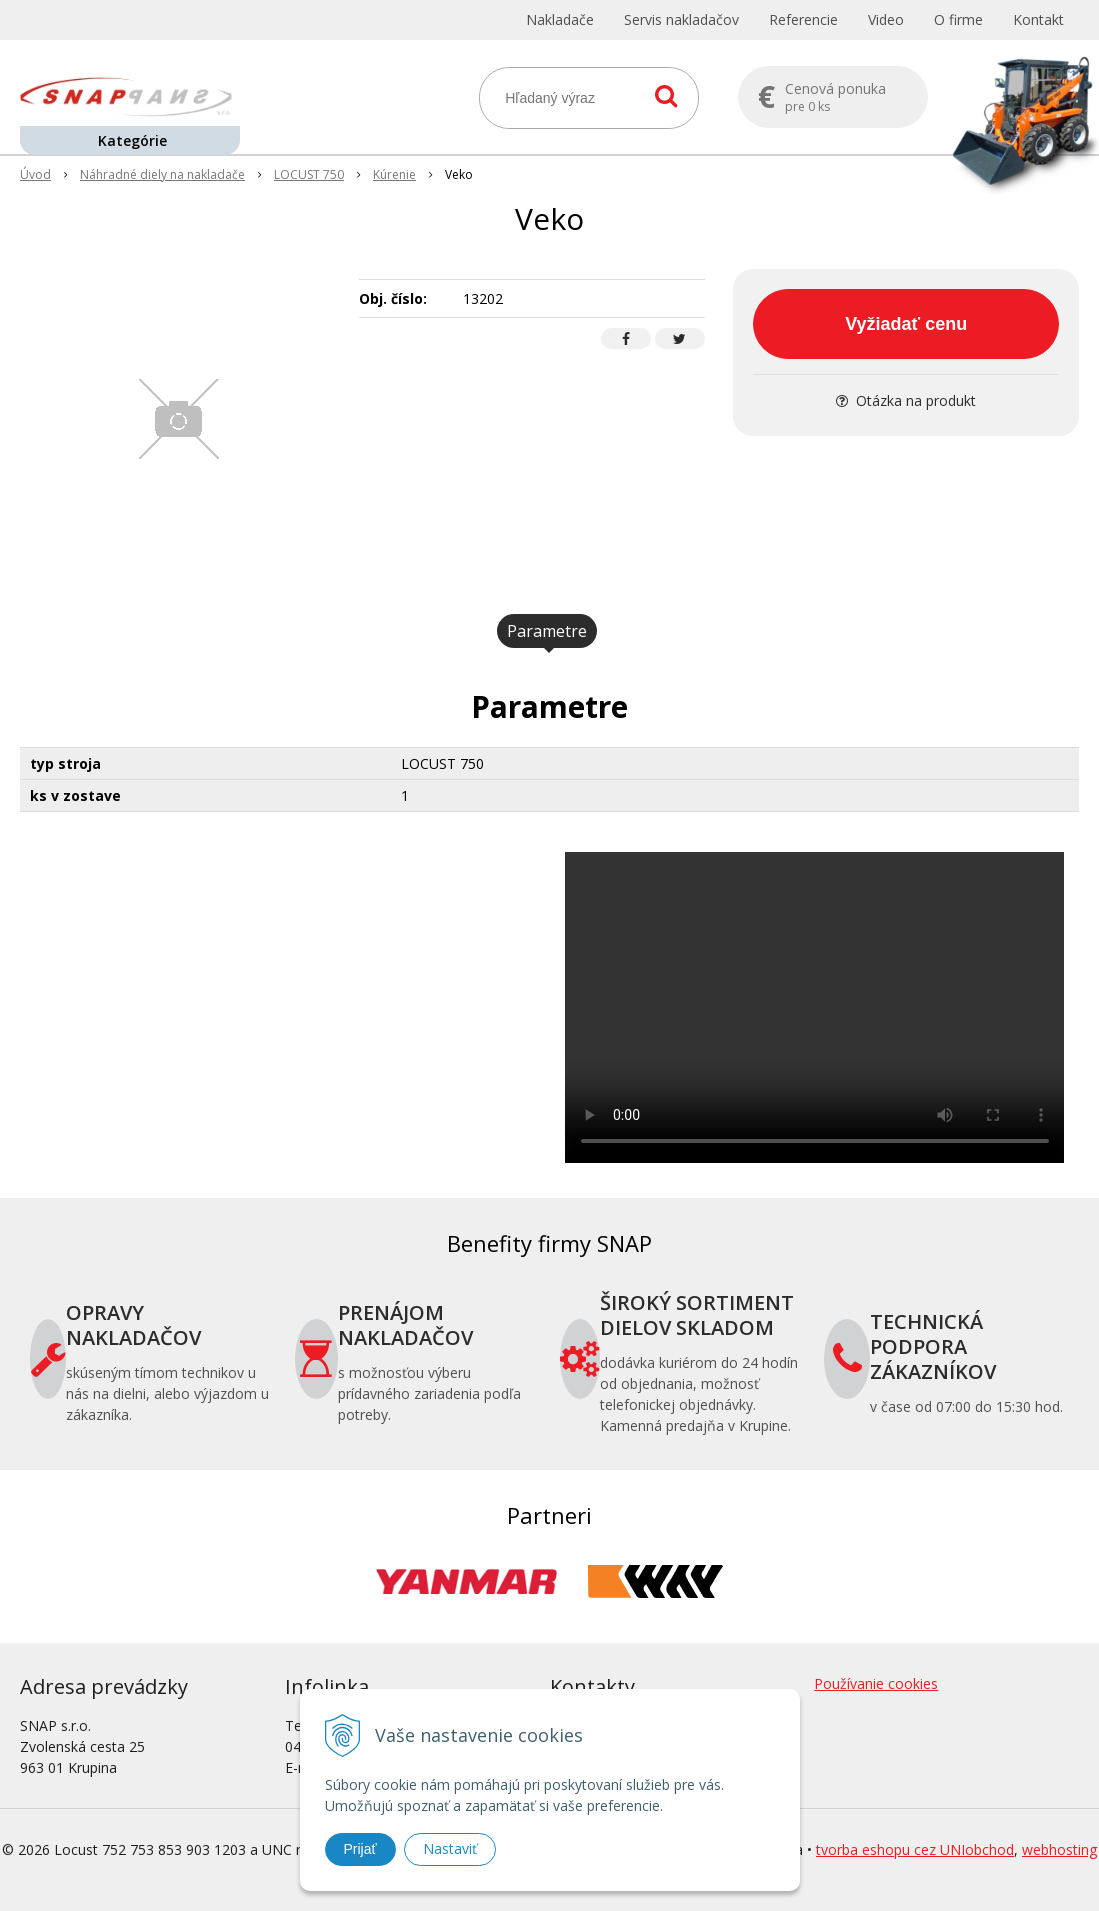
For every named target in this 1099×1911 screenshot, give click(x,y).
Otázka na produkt (906, 400)
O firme (958, 19)
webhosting (1059, 1849)
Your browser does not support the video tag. (815, 1007)
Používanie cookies (876, 1683)
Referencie (803, 19)
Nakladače (560, 19)
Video (886, 19)
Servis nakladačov (681, 19)
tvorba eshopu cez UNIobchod (915, 1849)
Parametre (547, 631)
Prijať (360, 1849)
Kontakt (1038, 19)
